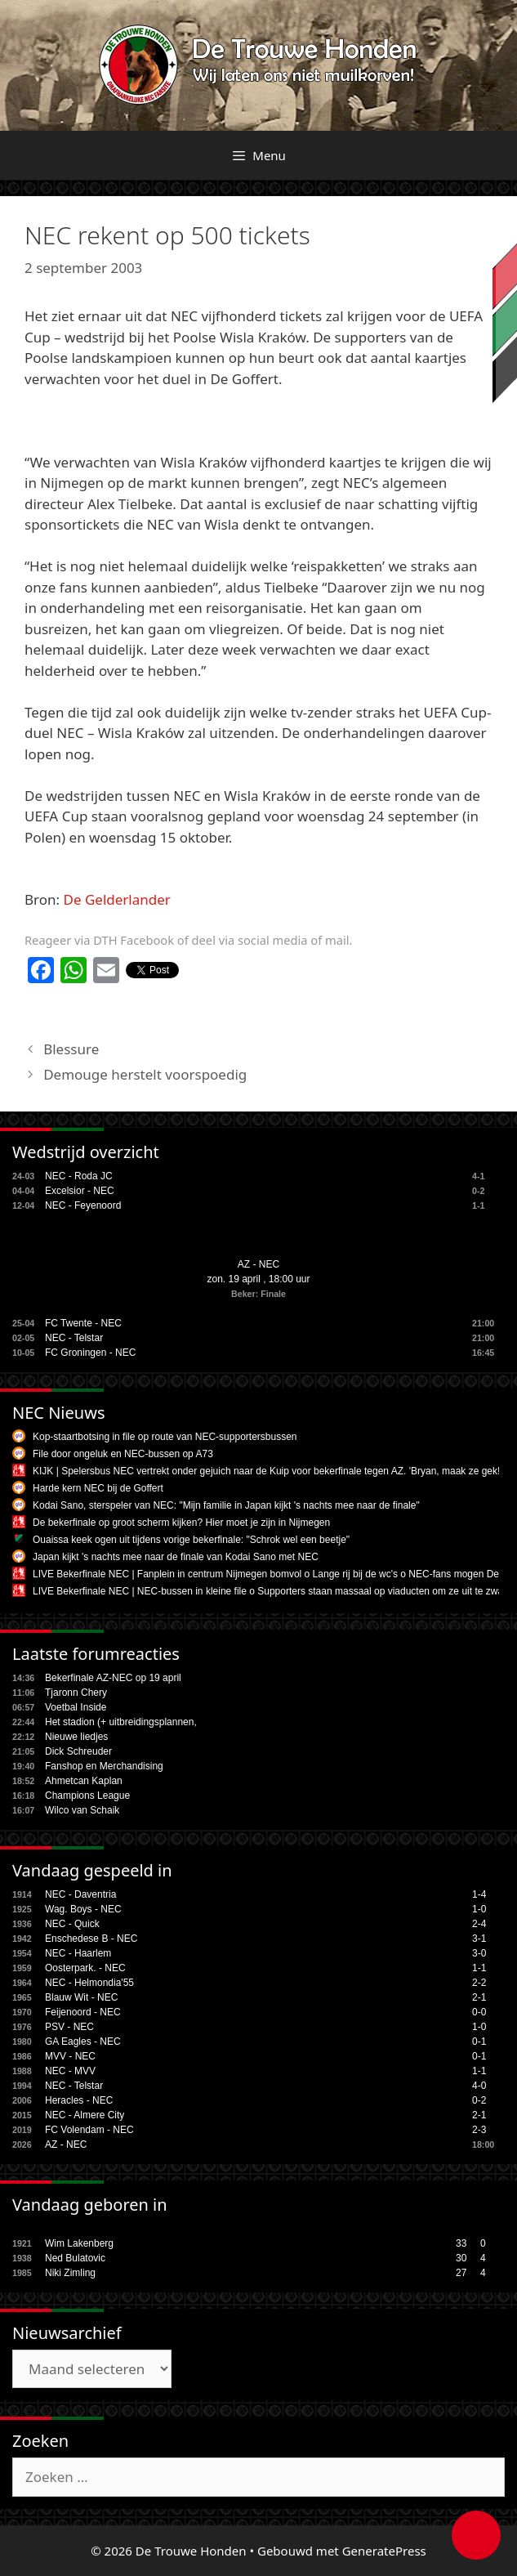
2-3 (479, 2129)
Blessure (71, 1049)
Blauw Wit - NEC (81, 1997)
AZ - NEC (258, 1264)
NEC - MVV (70, 2071)
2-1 (479, 1997)
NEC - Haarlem (78, 1953)
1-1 (479, 1968)
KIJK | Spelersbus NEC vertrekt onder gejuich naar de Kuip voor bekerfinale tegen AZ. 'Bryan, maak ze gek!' (267, 1471)
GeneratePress (384, 2550)
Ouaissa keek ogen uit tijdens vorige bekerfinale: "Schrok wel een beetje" (191, 1539)
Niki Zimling (70, 2273)
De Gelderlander (117, 899)
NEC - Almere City (84, 2115)
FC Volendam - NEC (89, 2129)
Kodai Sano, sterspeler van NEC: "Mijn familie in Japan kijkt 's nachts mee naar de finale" (226, 1505)
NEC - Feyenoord (83, 1205)
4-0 (479, 2085)
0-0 (479, 2012)
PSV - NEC (69, 2027)
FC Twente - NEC (83, 1323)
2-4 (479, 1924)
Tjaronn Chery (76, 1692)
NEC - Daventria (80, 1894)
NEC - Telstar (74, 1338)
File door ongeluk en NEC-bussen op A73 (123, 1454)
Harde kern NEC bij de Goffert (98, 1488)
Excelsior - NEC (79, 1190)
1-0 (479, 1909)
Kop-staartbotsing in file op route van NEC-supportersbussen (165, 1436)
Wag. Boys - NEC (83, 1909)
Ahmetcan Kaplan (84, 1781)
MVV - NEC (70, 2056)
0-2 (479, 2100)
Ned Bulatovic (75, 2258)
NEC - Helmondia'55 (89, 1982)
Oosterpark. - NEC (85, 1968)
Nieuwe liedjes (76, 1736)
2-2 (479, 1982)
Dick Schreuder (78, 1751)
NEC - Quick (72, 1924)
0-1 (479, 2041)
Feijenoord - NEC (83, 2012)
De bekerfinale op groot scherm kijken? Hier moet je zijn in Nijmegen (181, 1522)
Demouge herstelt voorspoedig (145, 1074)
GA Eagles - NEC (83, 2041)
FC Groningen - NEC (90, 1352)
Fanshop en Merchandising (104, 1766)
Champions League (87, 1795)
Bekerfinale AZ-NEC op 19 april (113, 1678)
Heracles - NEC (79, 2100)
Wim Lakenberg (79, 2243)
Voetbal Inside (75, 1707)
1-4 (479, 1894)
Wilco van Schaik (82, 1810)
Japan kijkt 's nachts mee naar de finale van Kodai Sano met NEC (176, 1557)
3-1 (479, 1938)
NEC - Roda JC (79, 1176)
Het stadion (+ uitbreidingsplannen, (121, 1722)
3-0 (479, 1953)
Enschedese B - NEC (91, 1938)
